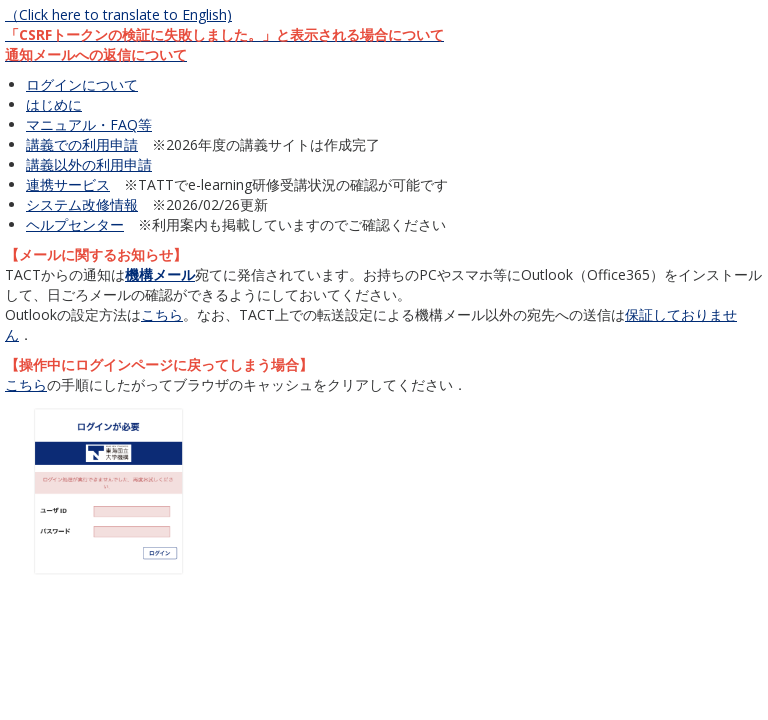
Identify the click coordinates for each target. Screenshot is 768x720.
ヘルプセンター (75, 224)
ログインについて (82, 84)
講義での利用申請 (82, 144)
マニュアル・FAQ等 (89, 124)
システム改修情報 (82, 204)
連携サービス (68, 184)
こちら (162, 314)
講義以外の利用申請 (89, 164)
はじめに (54, 104)
